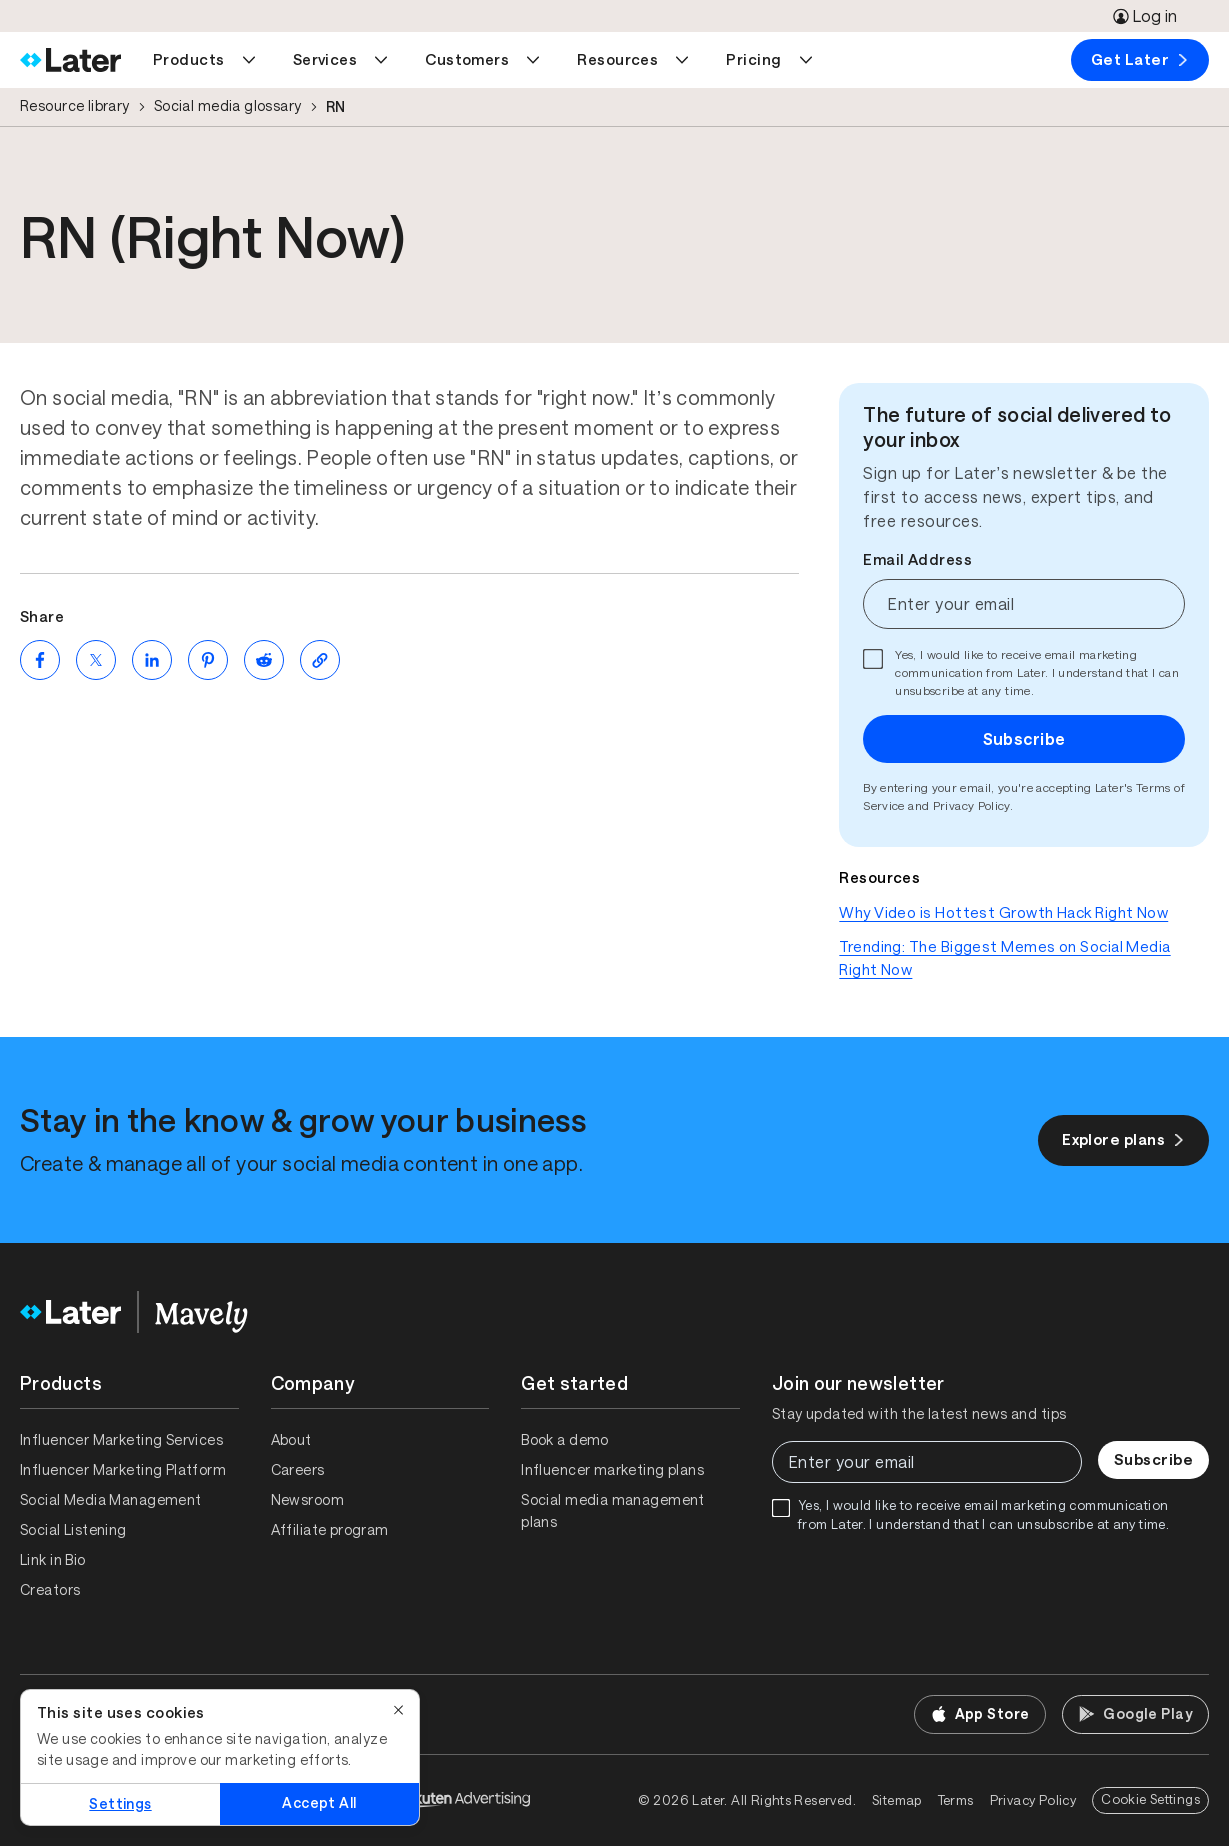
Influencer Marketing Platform (123, 1470)
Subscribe (1024, 739)
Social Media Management (111, 1500)
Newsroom (307, 1500)
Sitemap (897, 1800)
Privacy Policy (971, 806)
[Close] (399, 1710)
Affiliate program (330, 1530)
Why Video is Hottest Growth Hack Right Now (1003, 912)
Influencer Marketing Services (121, 1440)
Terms (956, 1800)
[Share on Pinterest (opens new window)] (208, 660)
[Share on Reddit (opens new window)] (264, 660)
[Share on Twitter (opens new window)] (96, 660)
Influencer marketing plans (612, 1470)
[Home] (70, 60)
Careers (298, 1470)
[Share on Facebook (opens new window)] (40, 660)
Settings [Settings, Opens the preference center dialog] (120, 1804)
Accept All (319, 1803)
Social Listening (73, 1530)
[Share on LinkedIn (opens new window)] (152, 660)
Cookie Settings (1150, 1799)
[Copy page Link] (320, 660)
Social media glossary (228, 106)
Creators (50, 1590)
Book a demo (565, 1440)
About (291, 1440)
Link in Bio (53, 1560)
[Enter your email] (1024, 604)
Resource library (75, 106)
